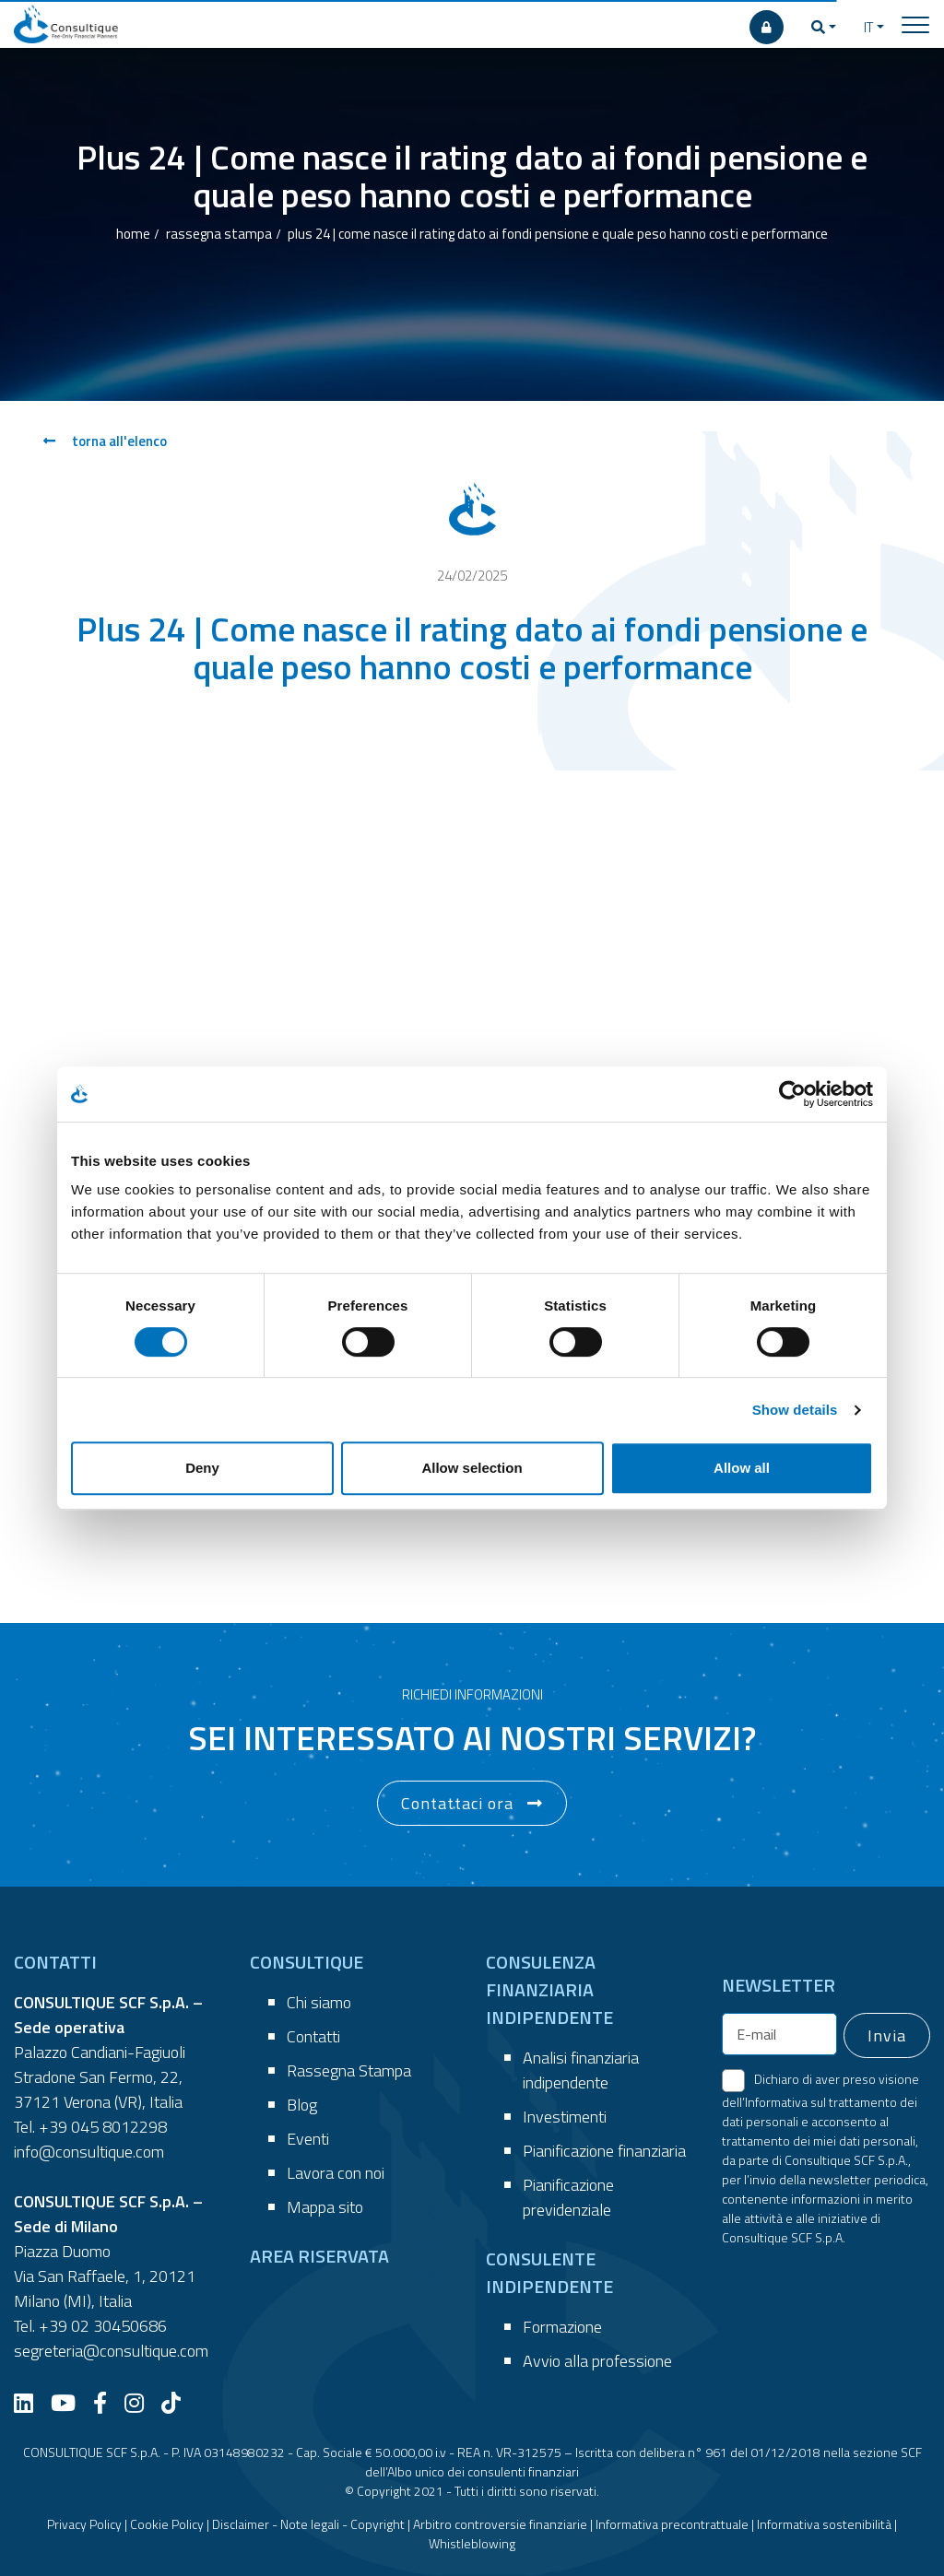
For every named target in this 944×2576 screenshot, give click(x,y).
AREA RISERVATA (319, 2255)
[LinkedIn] (30, 2402)
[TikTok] (178, 2402)
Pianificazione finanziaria (604, 2150)
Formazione (562, 2326)
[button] (823, 27)
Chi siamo (319, 2002)
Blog (302, 2104)
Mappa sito (325, 2206)
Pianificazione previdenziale (568, 2197)
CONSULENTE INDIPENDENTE (549, 2272)
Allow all (742, 1468)
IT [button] (868, 27)
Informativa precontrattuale (672, 2524)
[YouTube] (70, 2402)
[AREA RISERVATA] (766, 27)
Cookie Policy (167, 2524)
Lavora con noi (335, 2172)
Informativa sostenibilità (824, 2524)
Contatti (313, 2036)
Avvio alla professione (597, 2360)
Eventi (308, 2138)
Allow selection (471, 1468)
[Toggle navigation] (915, 24)
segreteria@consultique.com (111, 2350)
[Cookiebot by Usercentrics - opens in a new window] (792, 1094)
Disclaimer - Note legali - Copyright (308, 2524)
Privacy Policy (84, 2524)
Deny (202, 1468)
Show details (795, 1409)
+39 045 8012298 (103, 2126)
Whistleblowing (472, 2543)
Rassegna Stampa (349, 2070)
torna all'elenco (105, 441)
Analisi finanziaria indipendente (581, 2070)
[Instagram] (141, 2402)
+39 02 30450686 (103, 2325)
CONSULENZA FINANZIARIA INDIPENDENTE (549, 1989)
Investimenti (565, 2116)
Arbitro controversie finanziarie (500, 2524)
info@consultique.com (89, 2151)
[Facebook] (107, 2402)
